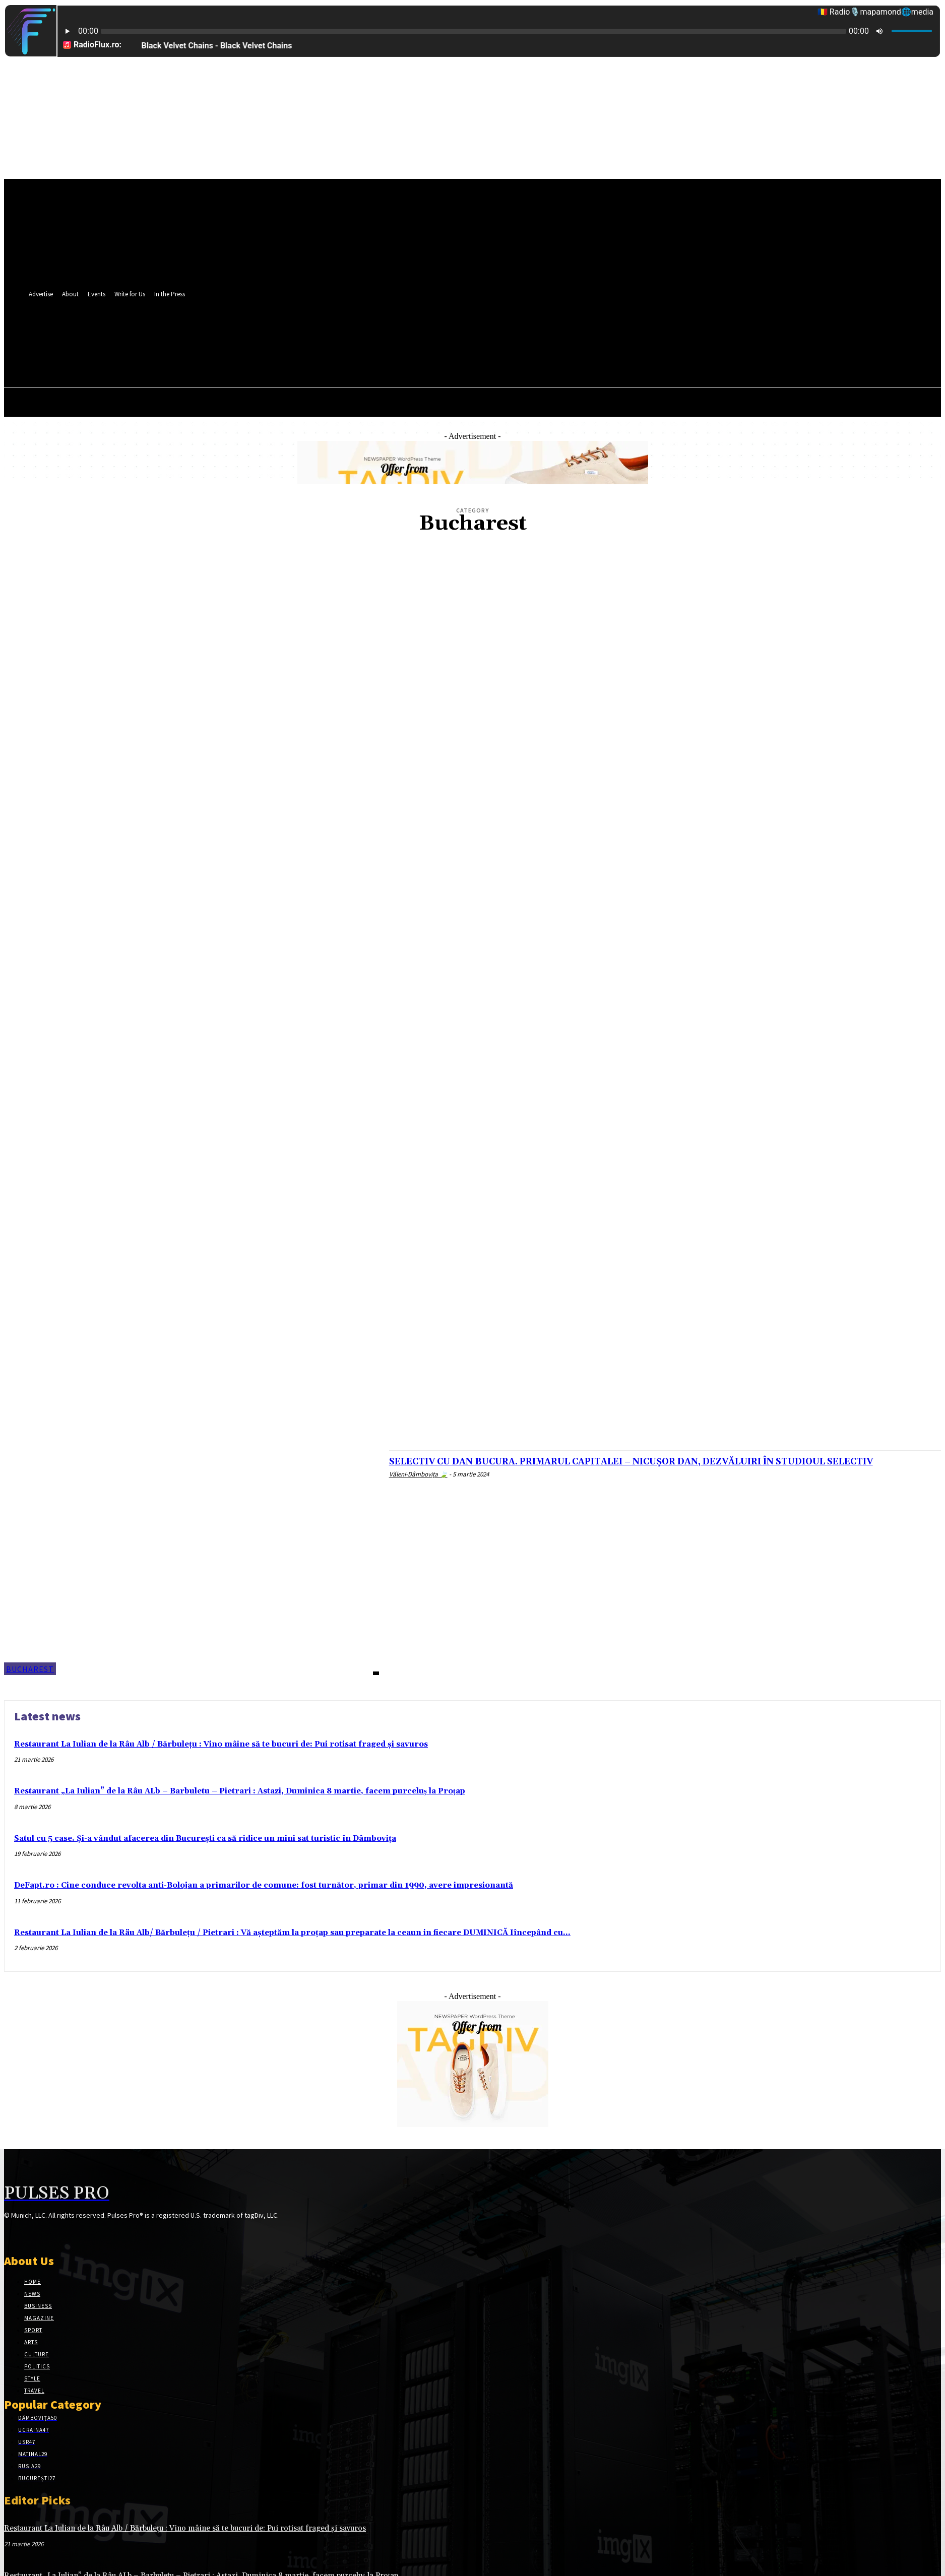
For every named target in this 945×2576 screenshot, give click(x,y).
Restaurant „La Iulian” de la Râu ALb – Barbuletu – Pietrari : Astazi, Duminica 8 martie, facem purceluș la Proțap (239, 1791)
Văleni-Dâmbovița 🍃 (418, 1486)
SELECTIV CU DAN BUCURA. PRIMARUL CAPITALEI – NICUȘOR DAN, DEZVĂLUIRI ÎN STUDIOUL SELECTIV (663, 1467)
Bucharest (30, 1669)
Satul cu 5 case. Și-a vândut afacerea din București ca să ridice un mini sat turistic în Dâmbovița (205, 1838)
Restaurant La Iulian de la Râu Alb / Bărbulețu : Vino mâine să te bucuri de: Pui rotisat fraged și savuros (221, 1744)
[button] (433, 356)
